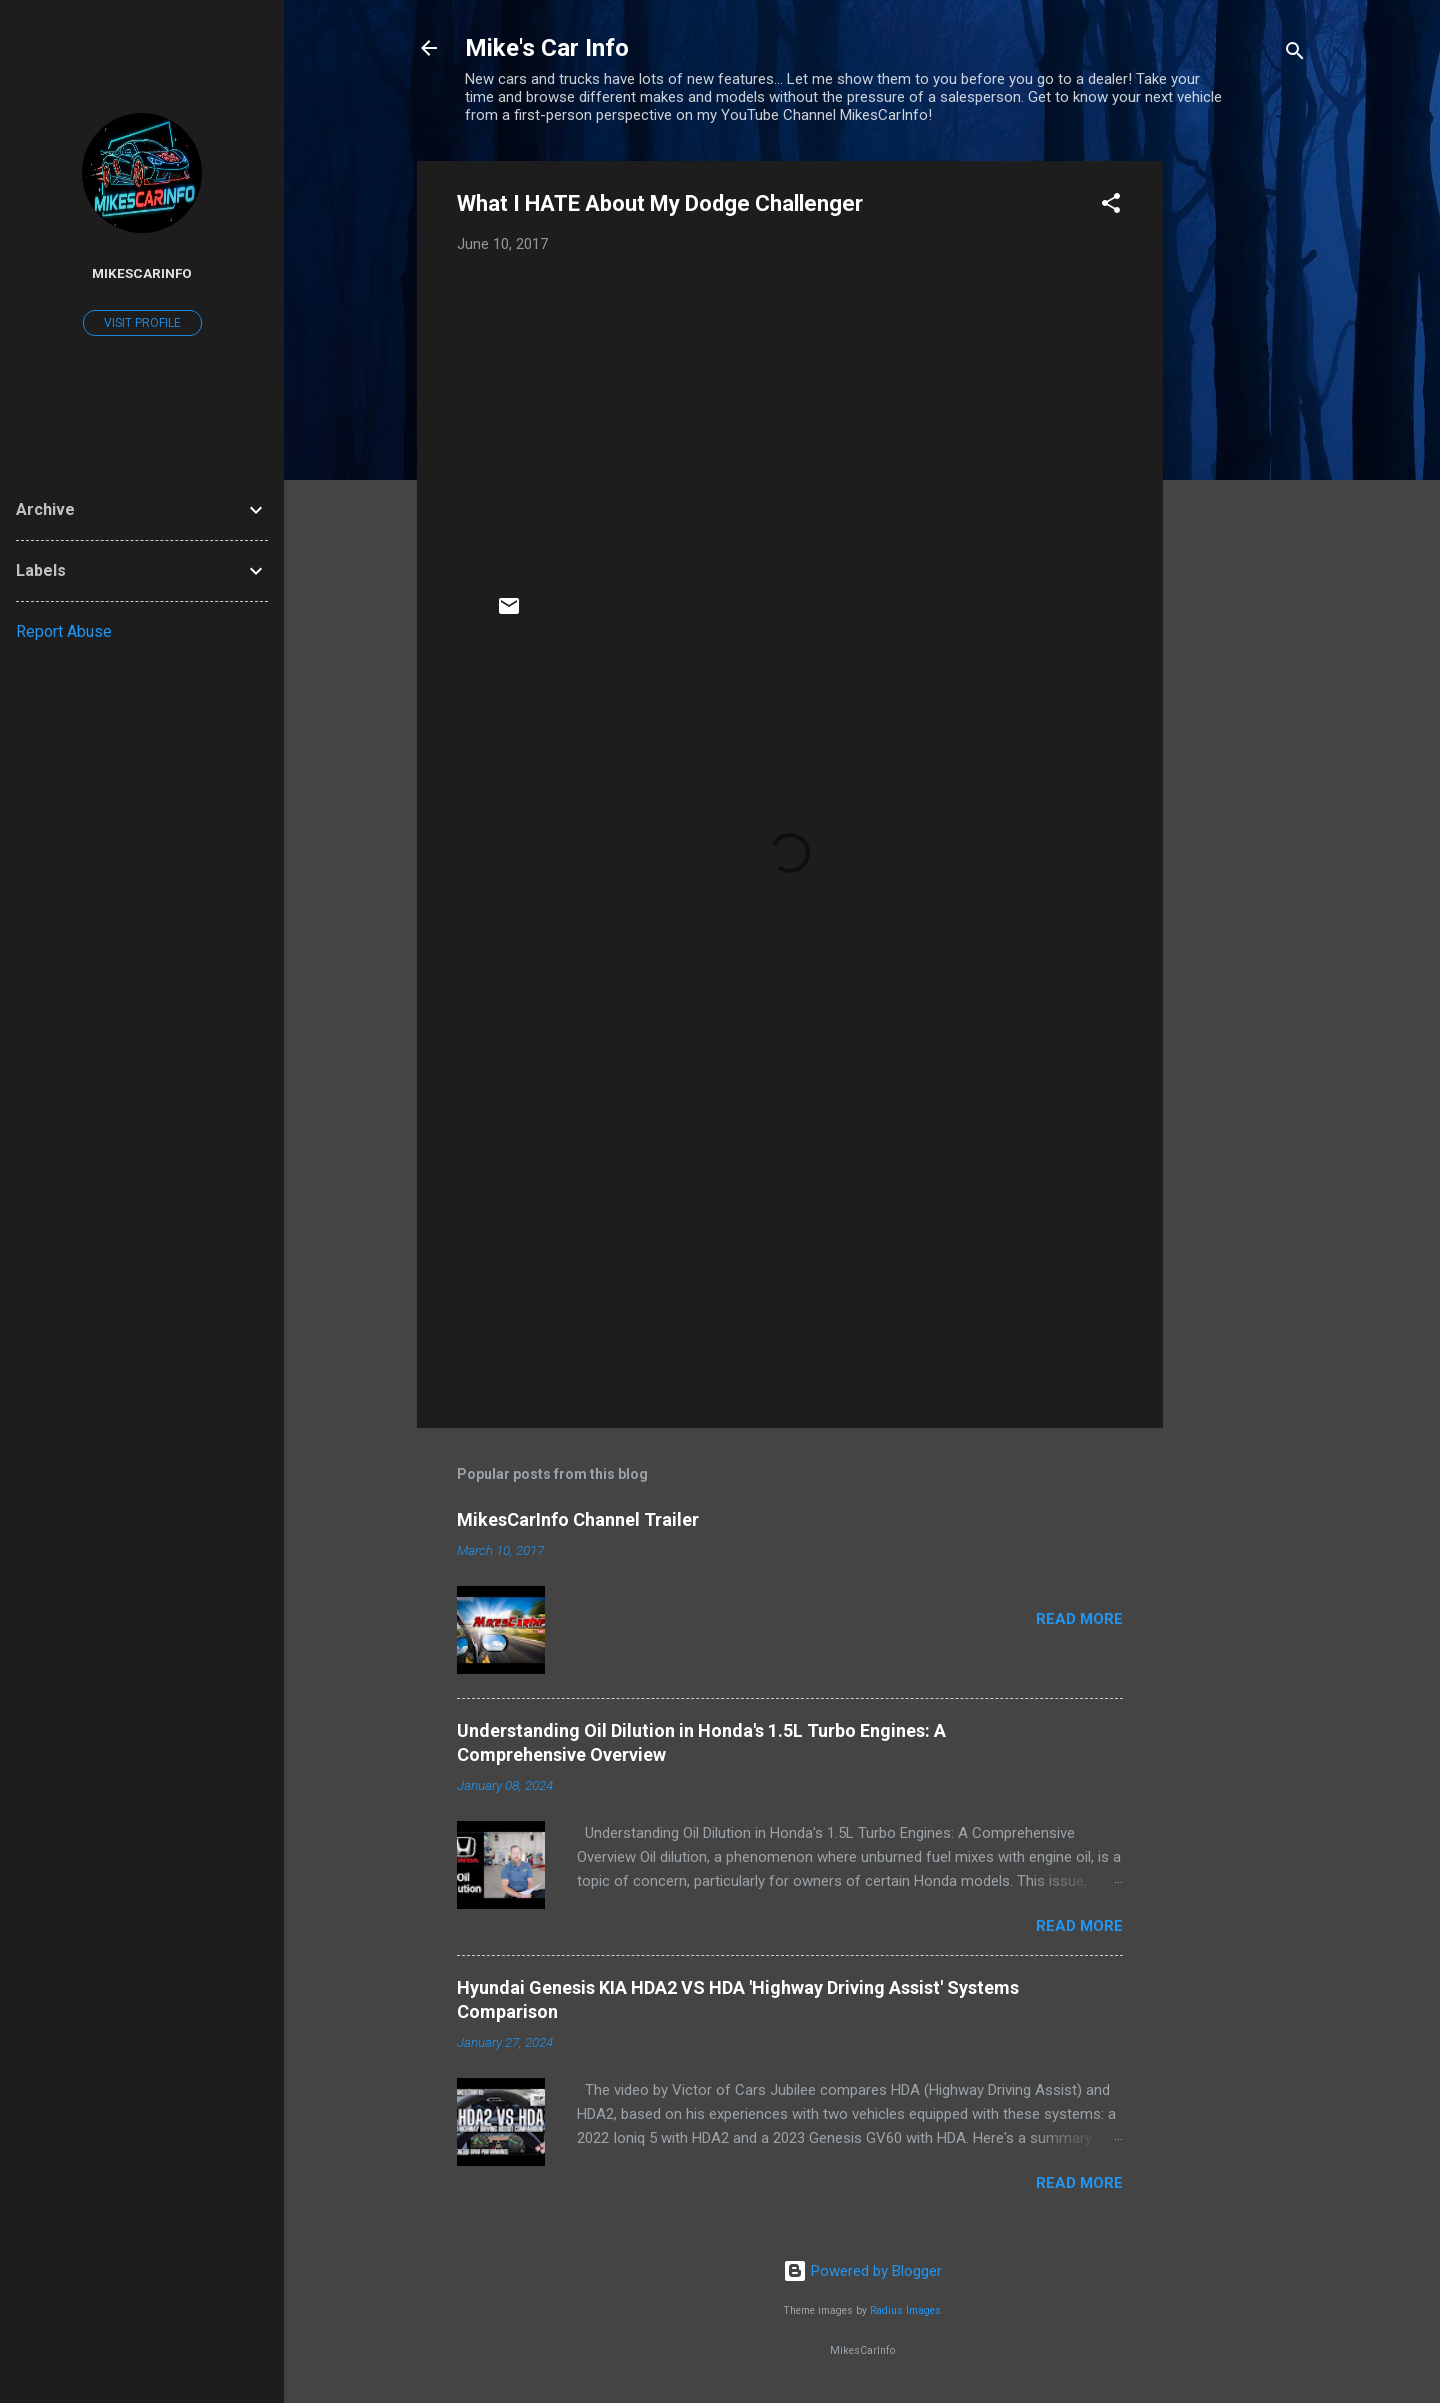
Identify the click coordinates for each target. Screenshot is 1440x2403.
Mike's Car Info (547, 48)
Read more (1079, 1619)
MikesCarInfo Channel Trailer (578, 1519)
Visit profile (142, 323)
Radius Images (905, 2310)
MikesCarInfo (142, 273)
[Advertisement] (1243, 461)
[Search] (1295, 54)
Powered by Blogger (862, 2271)
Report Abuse (64, 631)
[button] (1111, 206)
